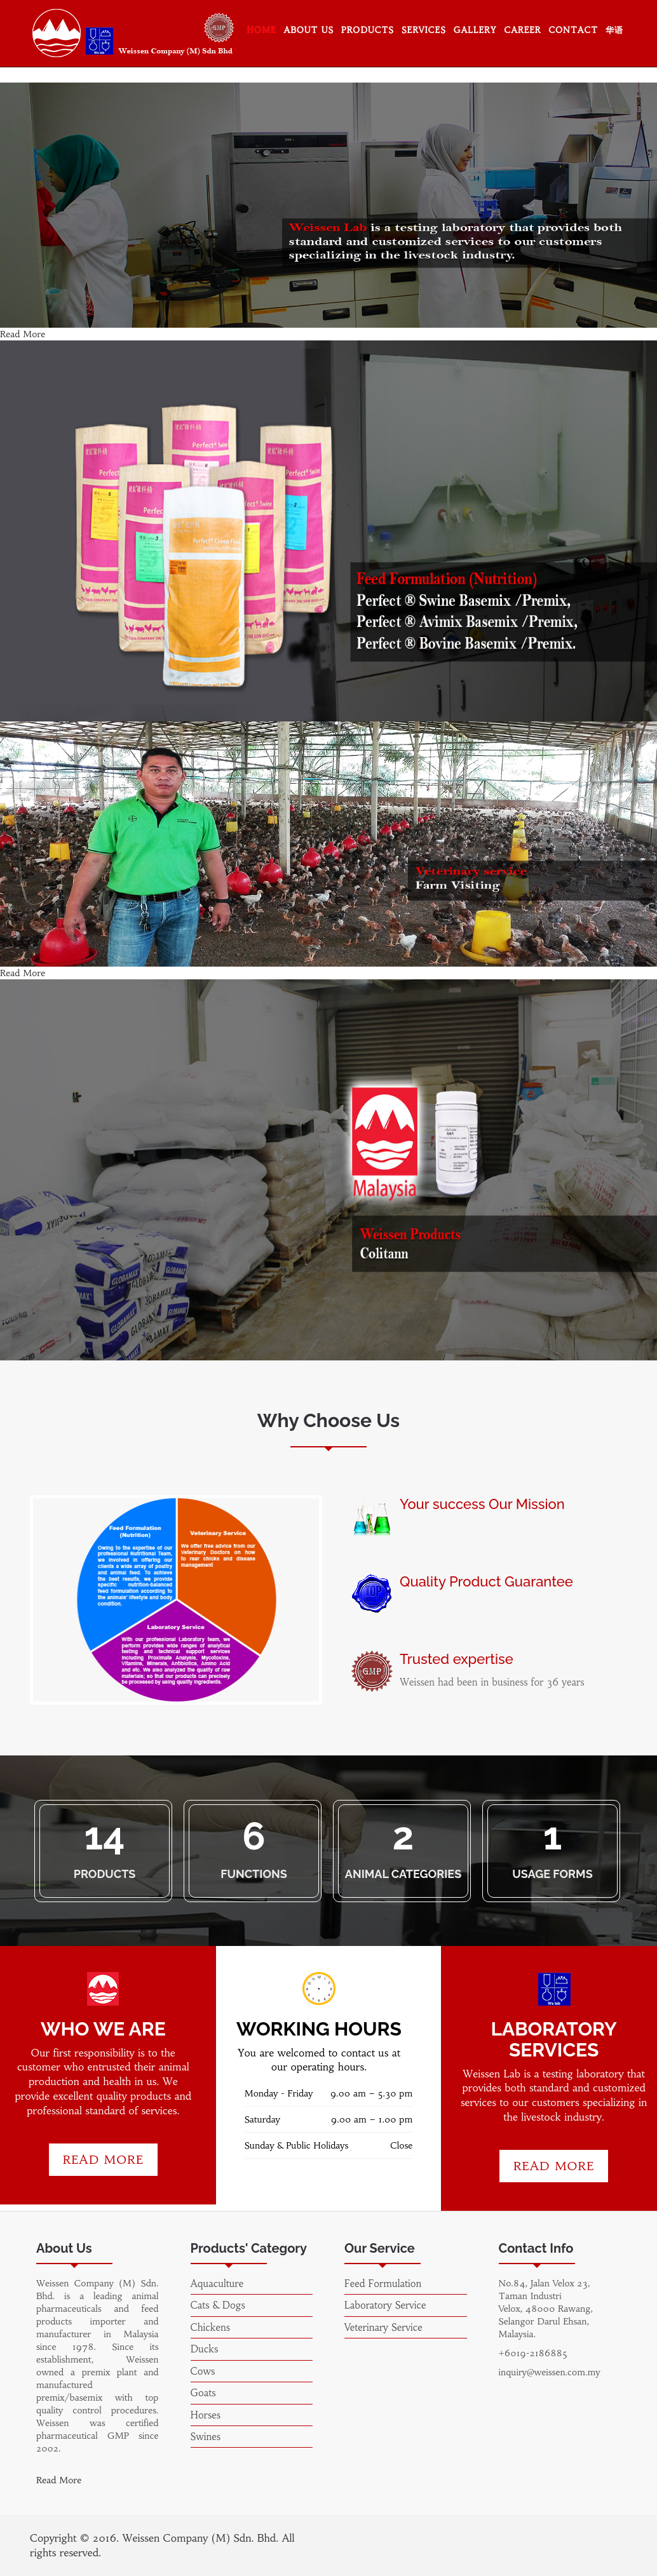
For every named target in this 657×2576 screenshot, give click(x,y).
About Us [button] (309, 30)
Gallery (475, 30)
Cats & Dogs (218, 2305)
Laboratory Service (385, 2305)
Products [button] (367, 30)
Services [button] (424, 30)
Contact (574, 30)
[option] (176, 1599)
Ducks (205, 2349)
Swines (206, 2437)
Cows (203, 2371)
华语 (614, 30)
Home (261, 30)
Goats (203, 2393)
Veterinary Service (383, 2327)
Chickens (211, 2327)
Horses (206, 2415)
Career (522, 30)
